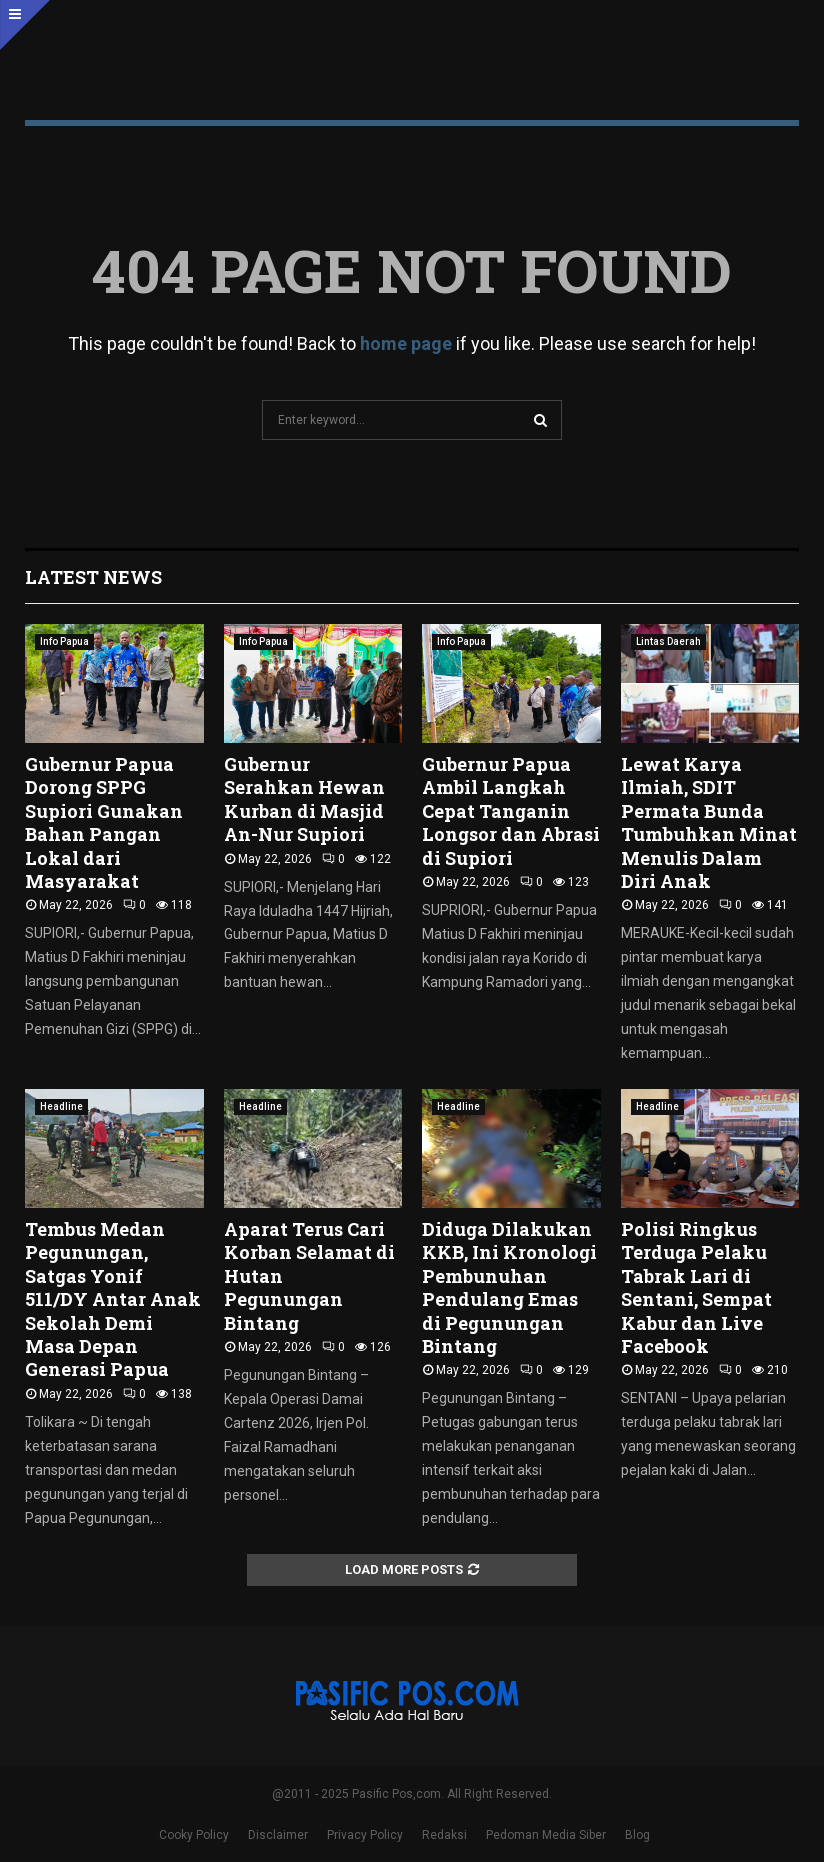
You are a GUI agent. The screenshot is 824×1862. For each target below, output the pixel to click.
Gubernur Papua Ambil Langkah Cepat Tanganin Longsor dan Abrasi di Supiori (511, 811)
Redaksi (444, 1835)
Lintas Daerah (668, 641)
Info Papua (64, 641)
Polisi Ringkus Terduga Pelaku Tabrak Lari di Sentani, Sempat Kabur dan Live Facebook (696, 1287)
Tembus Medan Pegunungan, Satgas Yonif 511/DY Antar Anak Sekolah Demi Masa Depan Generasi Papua (113, 1299)
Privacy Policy (365, 1835)
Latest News (93, 577)
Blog (637, 1835)
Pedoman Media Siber (546, 1835)
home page (406, 343)
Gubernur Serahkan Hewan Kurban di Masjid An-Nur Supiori (304, 799)
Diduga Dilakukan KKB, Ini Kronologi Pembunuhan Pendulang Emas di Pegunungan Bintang (509, 1287)
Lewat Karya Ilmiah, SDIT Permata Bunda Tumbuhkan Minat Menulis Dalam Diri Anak (709, 822)
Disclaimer (278, 1835)
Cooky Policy (194, 1835)
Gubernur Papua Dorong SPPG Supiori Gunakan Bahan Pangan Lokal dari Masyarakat (104, 822)
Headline (61, 1106)
